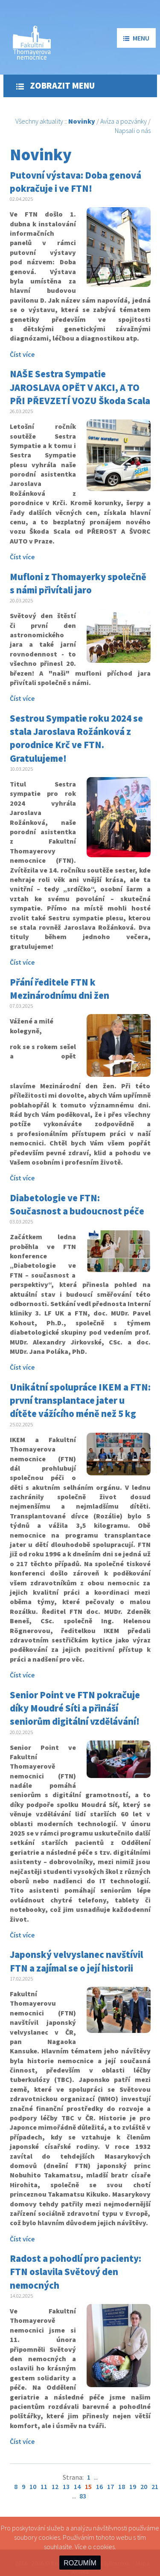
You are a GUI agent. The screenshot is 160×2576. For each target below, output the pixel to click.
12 (55, 2486)
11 (44, 2486)
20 (143, 2486)
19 (132, 2486)
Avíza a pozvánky (123, 121)
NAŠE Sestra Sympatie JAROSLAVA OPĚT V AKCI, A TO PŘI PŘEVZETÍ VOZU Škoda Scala (80, 387)
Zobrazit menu (55, 85)
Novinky (81, 121)
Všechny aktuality (39, 121)
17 (110, 2486)
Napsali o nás (133, 130)
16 (99, 2486)
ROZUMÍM (80, 2563)
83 (82, 2496)
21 (154, 2486)
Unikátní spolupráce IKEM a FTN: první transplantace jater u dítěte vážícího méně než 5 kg (80, 1400)
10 (32, 2486)
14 (77, 2486)
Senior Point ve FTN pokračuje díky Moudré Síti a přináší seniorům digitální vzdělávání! (75, 1708)
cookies (104, 2546)
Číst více (22, 354)
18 (121, 2486)
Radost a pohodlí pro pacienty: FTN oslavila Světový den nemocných (75, 2271)
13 (66, 2486)
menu (136, 38)
